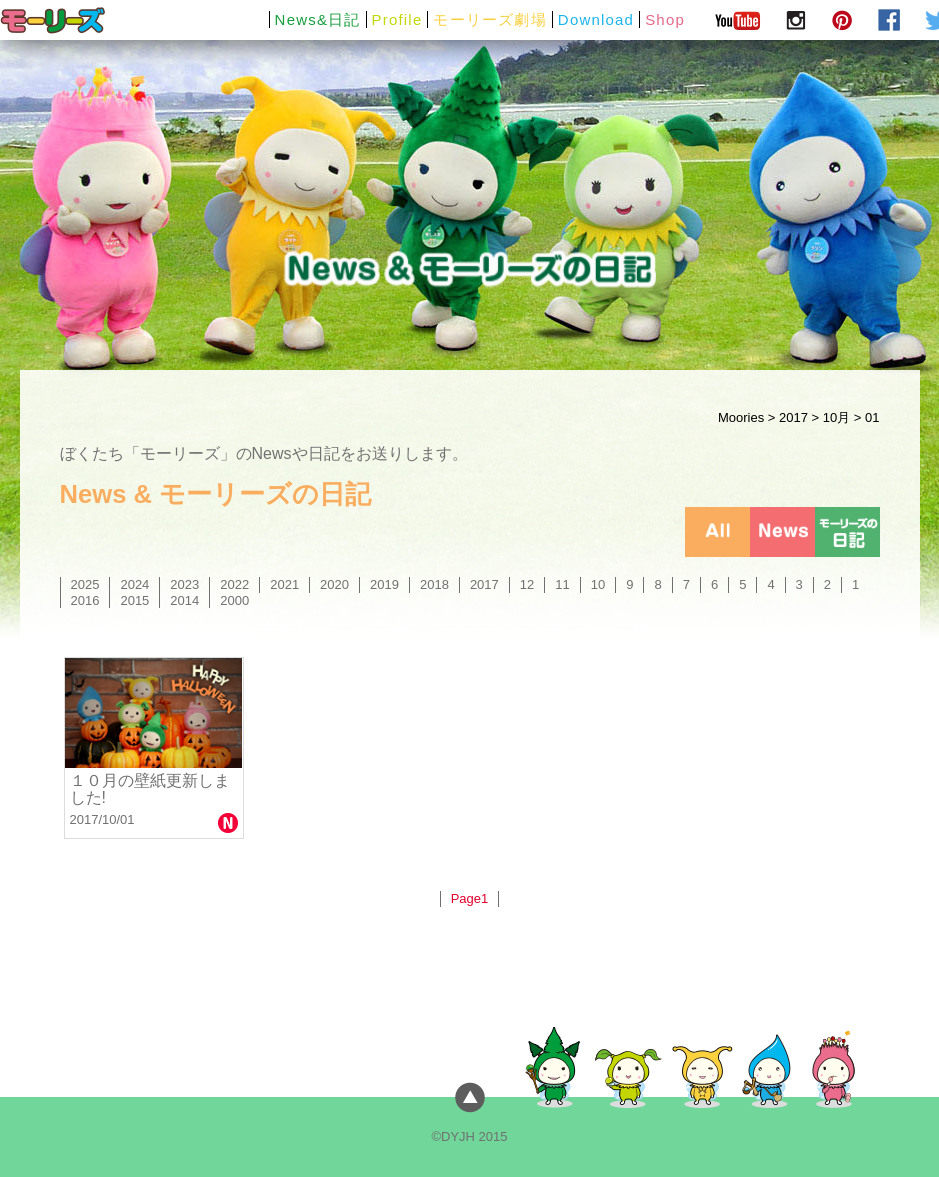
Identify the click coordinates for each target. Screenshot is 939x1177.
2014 (184, 600)
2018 (434, 584)
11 (562, 584)
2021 (284, 584)
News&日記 (318, 19)
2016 (85, 600)
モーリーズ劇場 (489, 19)
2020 (334, 584)
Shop (665, 19)
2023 (184, 584)
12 (527, 584)
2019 (384, 584)
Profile (397, 19)
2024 (134, 584)
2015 (134, 600)
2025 (85, 584)
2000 (234, 600)
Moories (741, 417)
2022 (234, 584)
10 (598, 584)
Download (596, 19)
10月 (836, 417)
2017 (793, 417)
